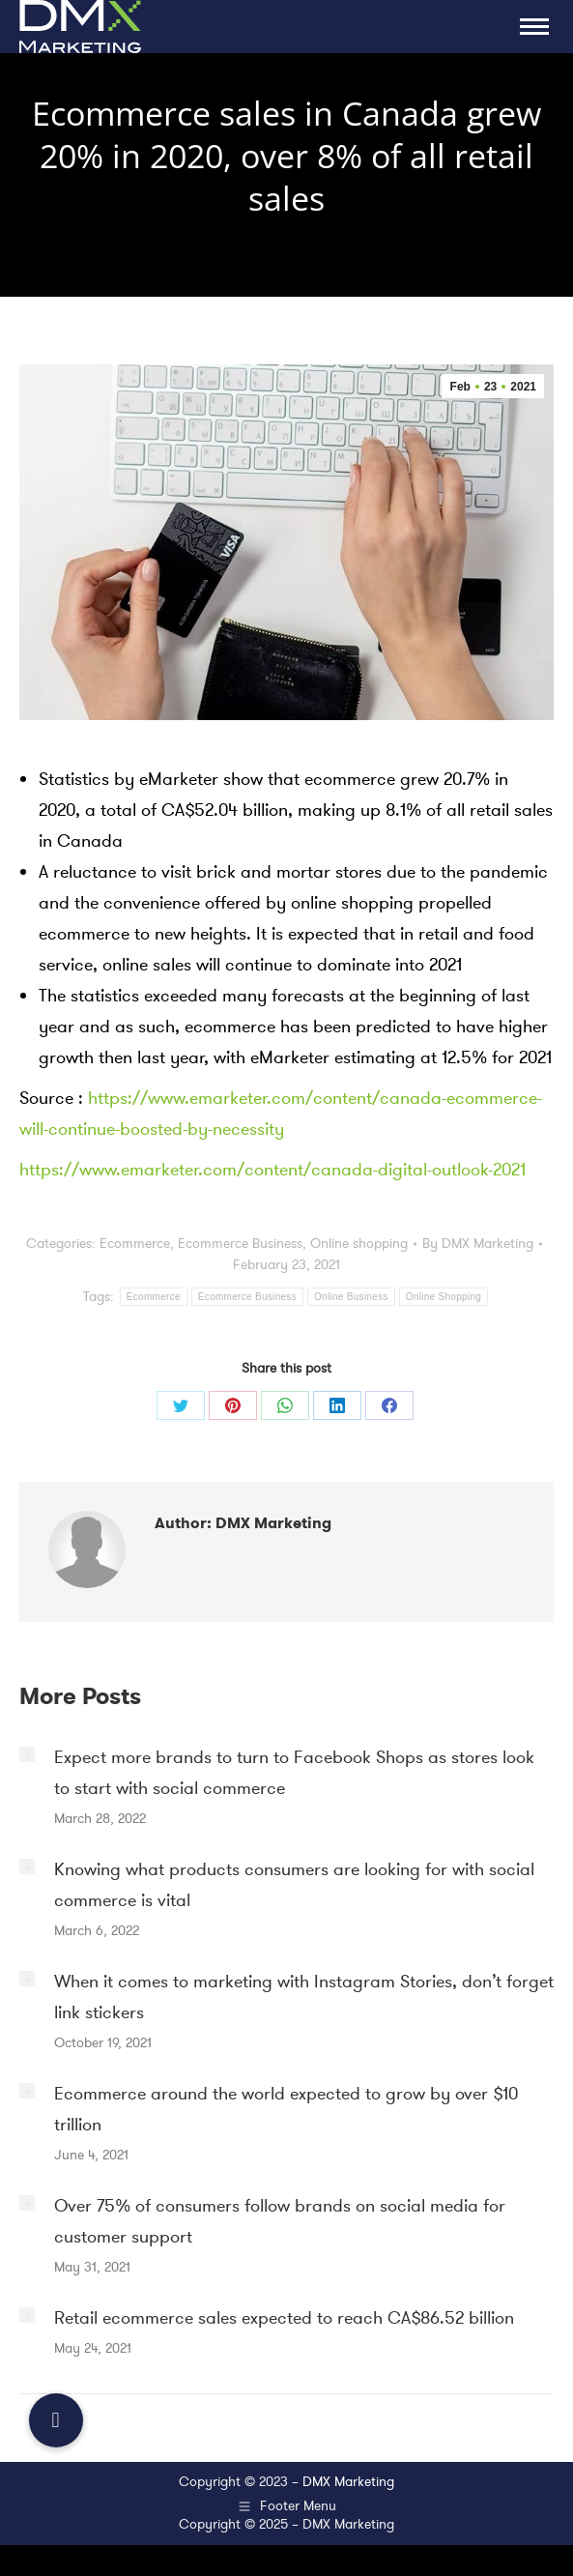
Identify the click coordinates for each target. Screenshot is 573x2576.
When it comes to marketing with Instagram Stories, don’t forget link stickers (304, 1997)
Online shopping (359, 1243)
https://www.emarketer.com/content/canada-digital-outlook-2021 (272, 1169)
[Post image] (27, 1754)
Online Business (351, 1296)
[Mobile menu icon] (534, 27)
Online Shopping (443, 1296)
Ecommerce (135, 1243)
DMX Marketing (348, 2482)
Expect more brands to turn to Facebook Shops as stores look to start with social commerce (294, 1773)
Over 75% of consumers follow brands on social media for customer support (279, 2221)
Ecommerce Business (240, 1243)
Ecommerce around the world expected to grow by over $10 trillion (286, 2109)
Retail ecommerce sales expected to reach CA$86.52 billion (284, 2318)
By (477, 1243)
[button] (56, 2420)
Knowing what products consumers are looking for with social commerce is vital (294, 1885)
